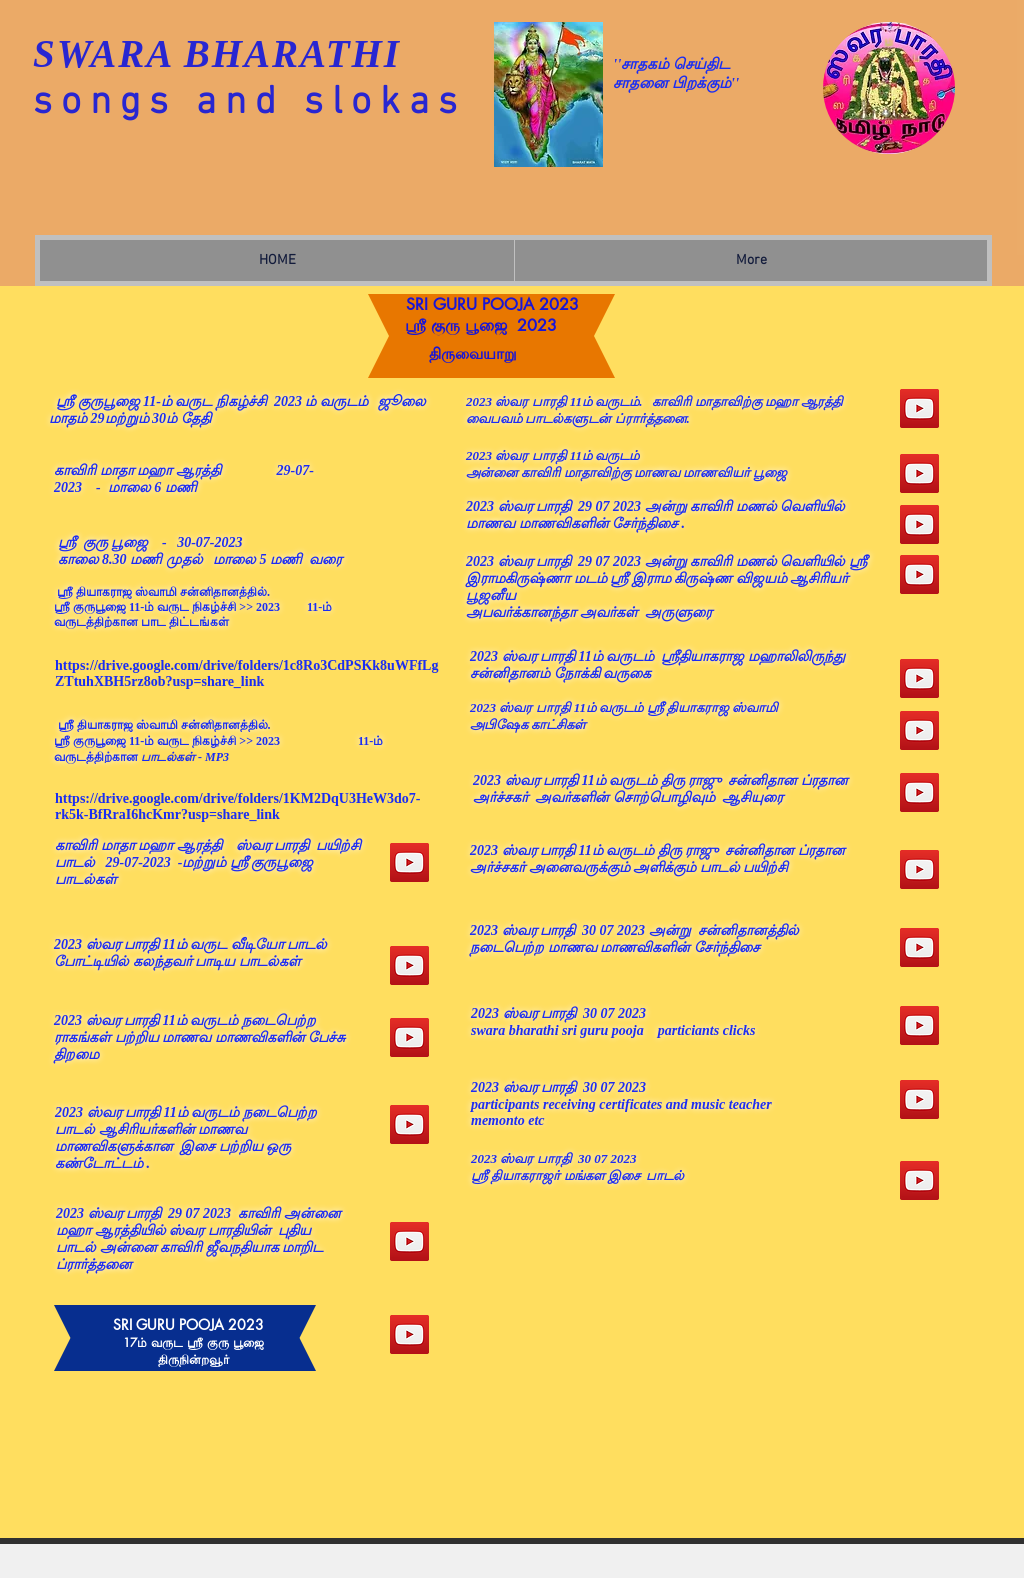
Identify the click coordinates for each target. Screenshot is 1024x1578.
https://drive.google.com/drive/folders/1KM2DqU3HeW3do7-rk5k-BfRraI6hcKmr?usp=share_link (238, 806)
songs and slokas (249, 103)
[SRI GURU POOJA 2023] (409, 862)
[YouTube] (409, 965)
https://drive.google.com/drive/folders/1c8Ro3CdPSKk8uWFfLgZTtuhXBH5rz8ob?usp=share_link (246, 673)
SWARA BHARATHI (217, 53)
